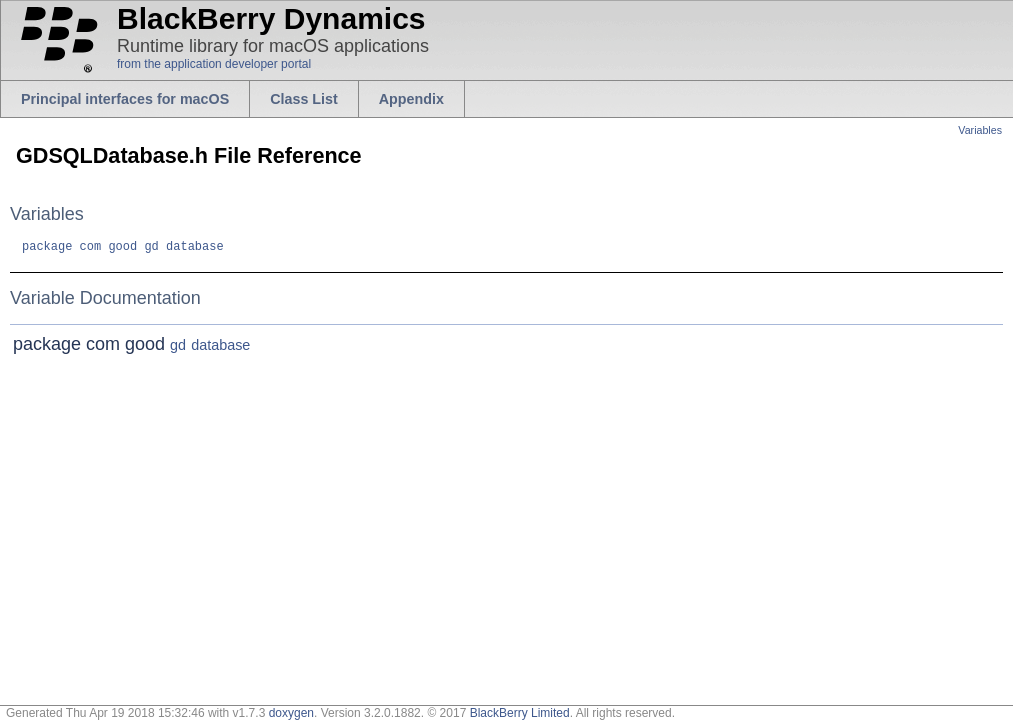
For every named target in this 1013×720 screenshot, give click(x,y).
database (195, 248)
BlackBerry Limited (520, 713)
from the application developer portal (214, 64)
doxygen (291, 713)
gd (151, 248)
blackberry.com (29, 55)
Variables (980, 130)
